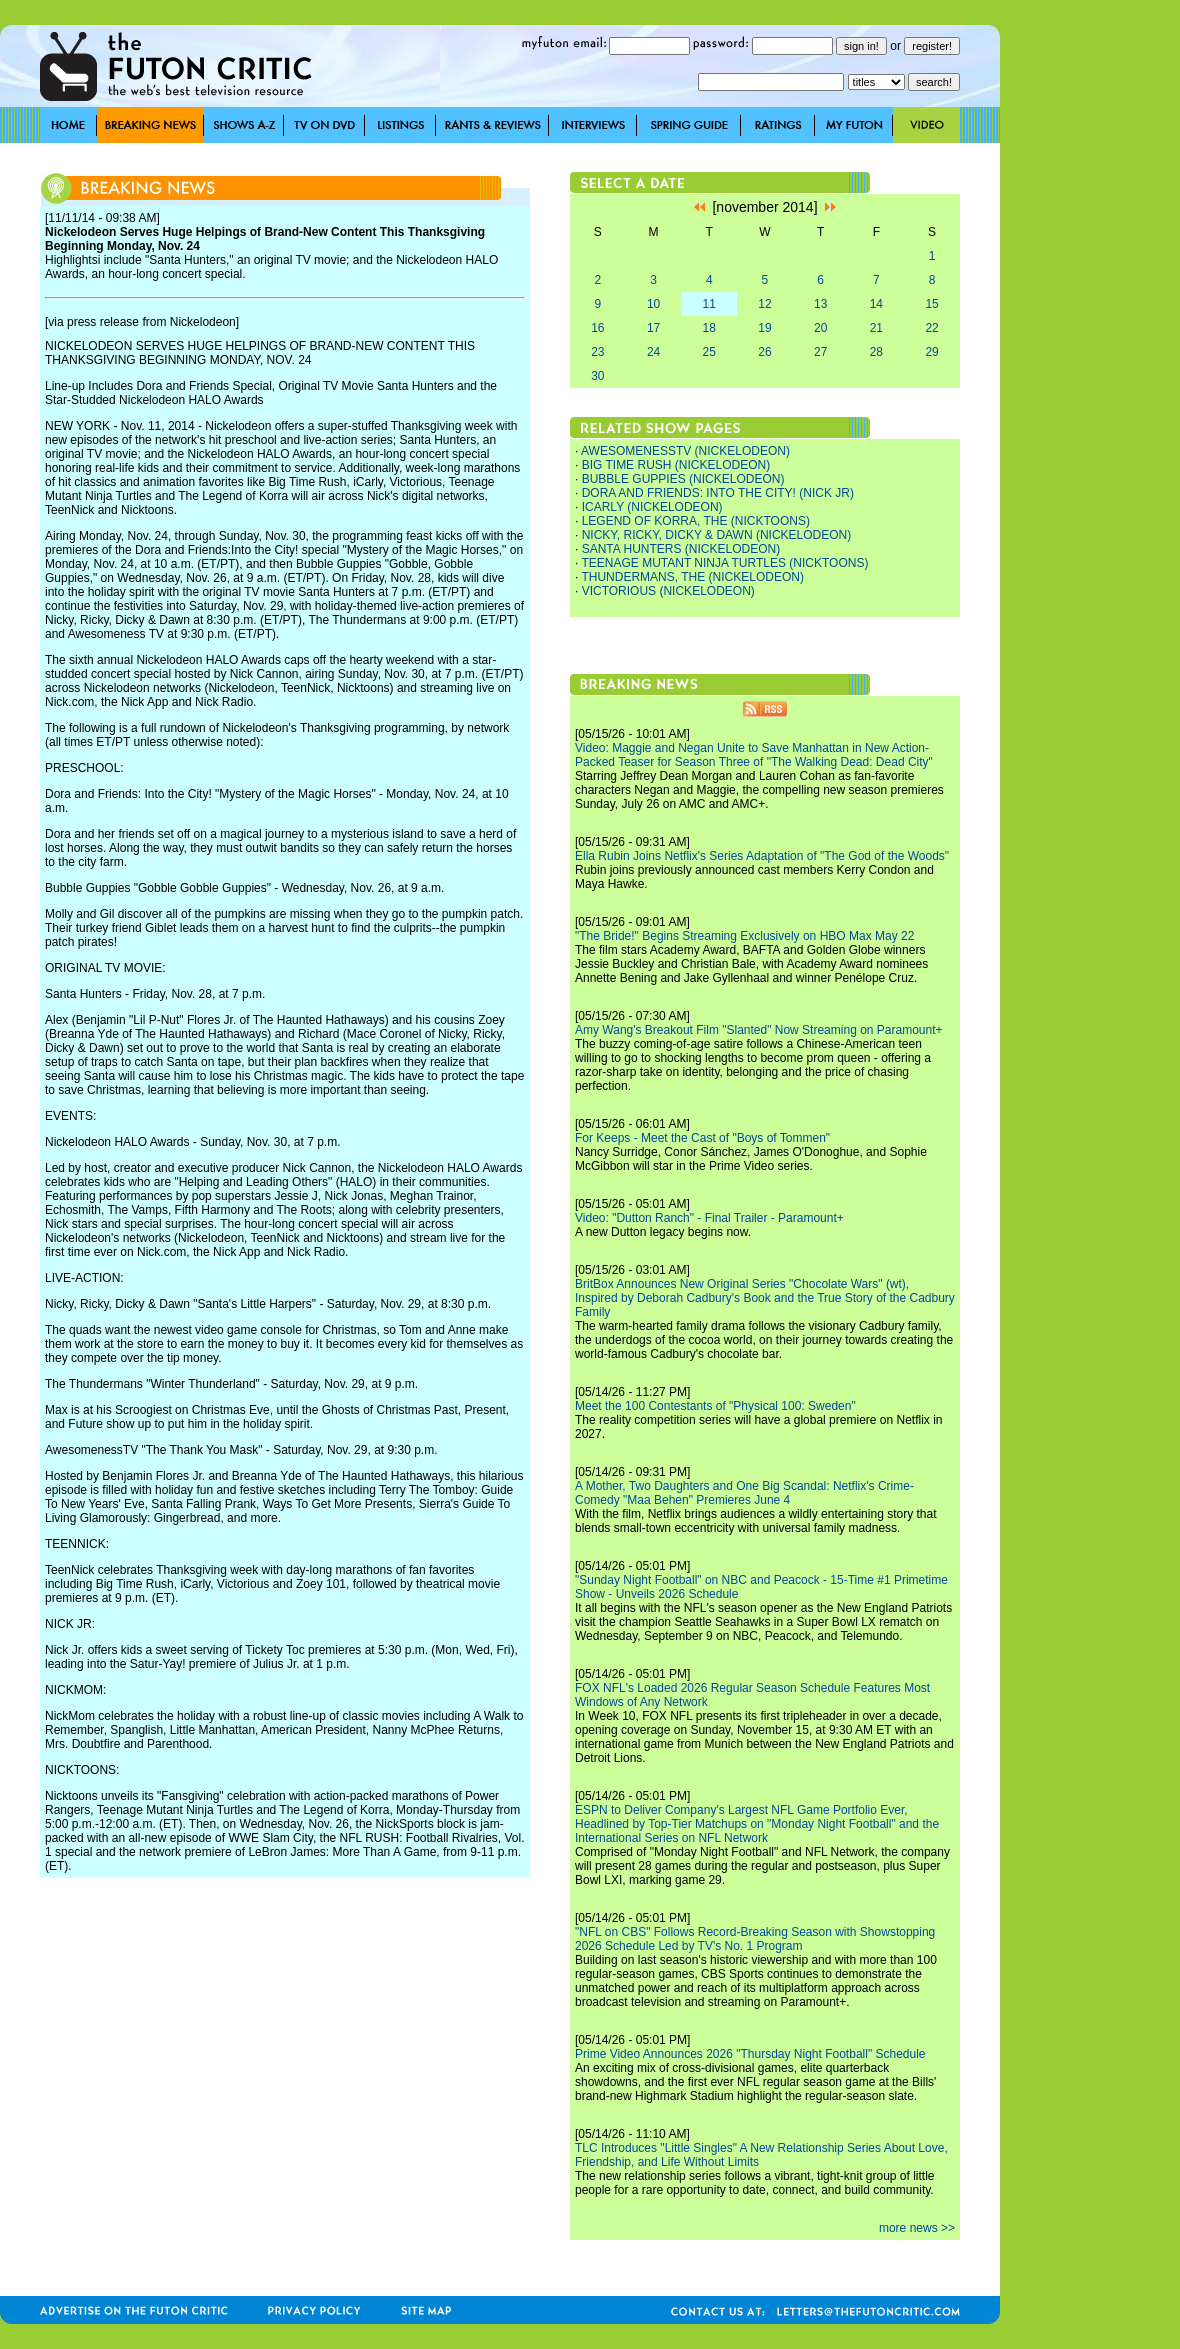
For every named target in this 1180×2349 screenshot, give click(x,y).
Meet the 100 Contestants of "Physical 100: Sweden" (715, 1406)
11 (709, 304)
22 (931, 328)
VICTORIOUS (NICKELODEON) (668, 591)
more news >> (917, 2228)
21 (876, 328)
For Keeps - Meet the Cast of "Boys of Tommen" (702, 1138)
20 (820, 328)
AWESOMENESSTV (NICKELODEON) (685, 451)
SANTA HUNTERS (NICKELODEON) (681, 549)
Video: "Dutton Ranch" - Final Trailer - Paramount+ (709, 1218)
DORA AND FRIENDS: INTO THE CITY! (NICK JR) (718, 493)
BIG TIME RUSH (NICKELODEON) (676, 465)
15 (931, 304)
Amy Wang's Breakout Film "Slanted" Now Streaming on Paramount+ (759, 1030)
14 (876, 304)
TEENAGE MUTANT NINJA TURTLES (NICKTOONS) (724, 563)
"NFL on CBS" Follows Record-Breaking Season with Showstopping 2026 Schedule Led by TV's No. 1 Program (755, 1939)
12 (764, 304)
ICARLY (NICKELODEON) (652, 507)
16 (597, 328)
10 (653, 304)
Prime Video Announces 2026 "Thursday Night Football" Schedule (750, 2054)
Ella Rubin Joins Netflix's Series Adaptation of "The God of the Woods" (762, 856)
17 (653, 328)
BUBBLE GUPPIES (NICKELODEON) (683, 479)
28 (876, 352)
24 (653, 352)
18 (709, 328)
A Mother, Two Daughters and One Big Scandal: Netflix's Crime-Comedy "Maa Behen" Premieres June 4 (744, 1493)
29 (931, 352)
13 (820, 304)
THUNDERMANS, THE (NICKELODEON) (692, 577)
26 (764, 352)
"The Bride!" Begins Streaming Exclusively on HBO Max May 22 (744, 936)
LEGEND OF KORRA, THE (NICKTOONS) (696, 521)
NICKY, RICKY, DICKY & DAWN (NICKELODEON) (717, 535)
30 (597, 376)
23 (597, 352)
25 (709, 352)
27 (820, 352)
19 (764, 328)
